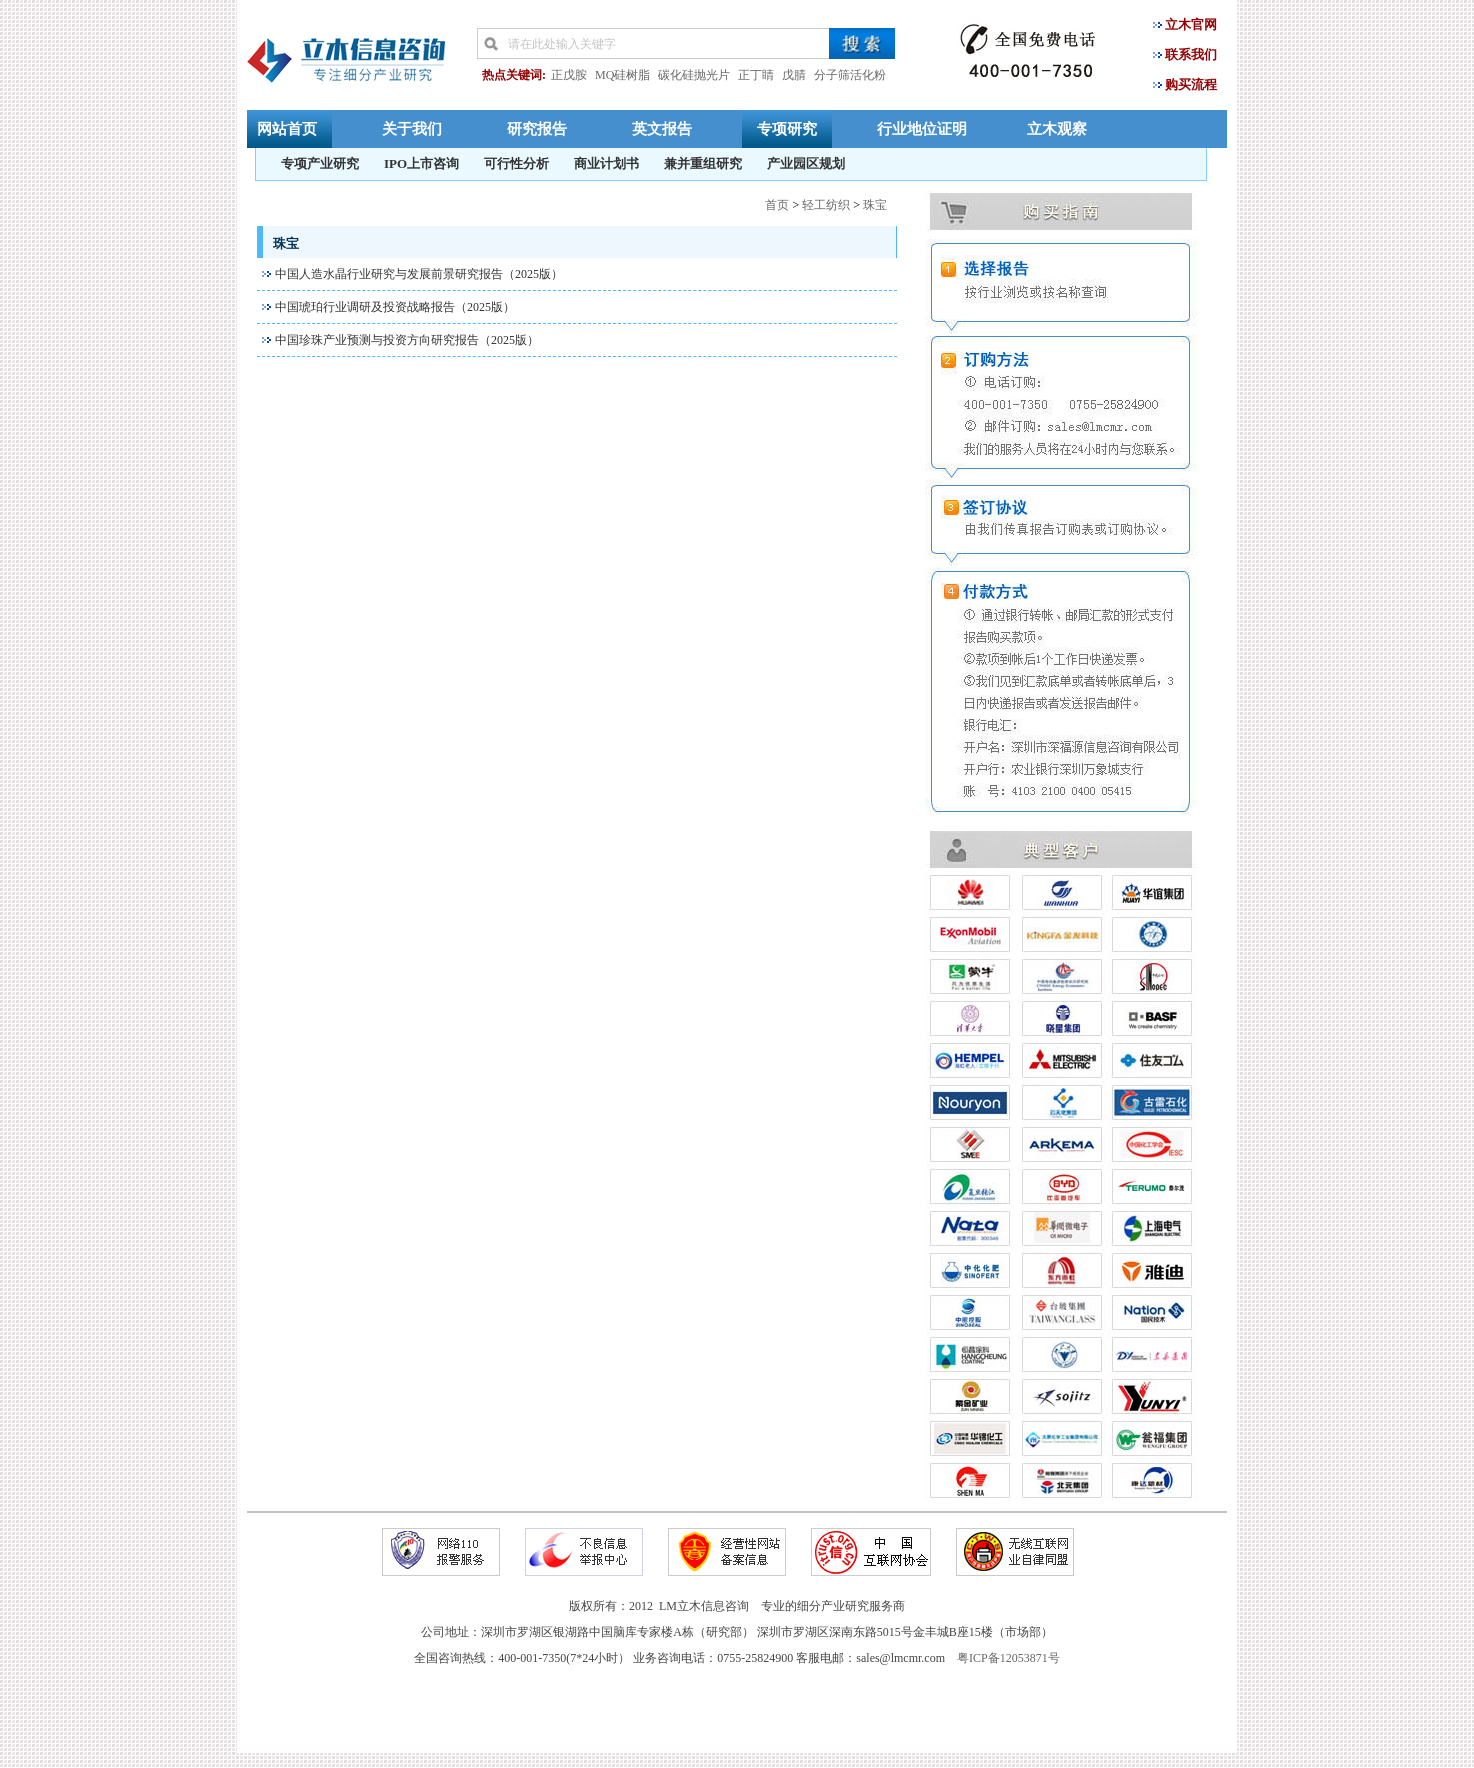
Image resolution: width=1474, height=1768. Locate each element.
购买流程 (1191, 84)
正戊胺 (569, 75)
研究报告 (537, 128)
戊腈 (794, 75)
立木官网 (1191, 24)
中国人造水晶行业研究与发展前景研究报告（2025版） (419, 274)
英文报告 (662, 128)
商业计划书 (606, 163)
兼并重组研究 (703, 163)
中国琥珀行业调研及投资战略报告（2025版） (395, 307)
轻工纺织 (826, 205)
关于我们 (412, 128)
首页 (777, 205)
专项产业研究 (320, 163)
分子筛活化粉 (850, 75)
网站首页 (287, 128)
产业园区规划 (806, 163)
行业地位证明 (922, 128)
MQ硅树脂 (622, 75)
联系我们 (1191, 54)
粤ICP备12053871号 (1008, 1658)
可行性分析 (516, 163)
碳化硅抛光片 (694, 75)
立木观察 (1057, 128)
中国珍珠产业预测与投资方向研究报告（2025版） (407, 340)
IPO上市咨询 (421, 163)
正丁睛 (756, 75)
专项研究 (787, 128)
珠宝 (875, 205)
